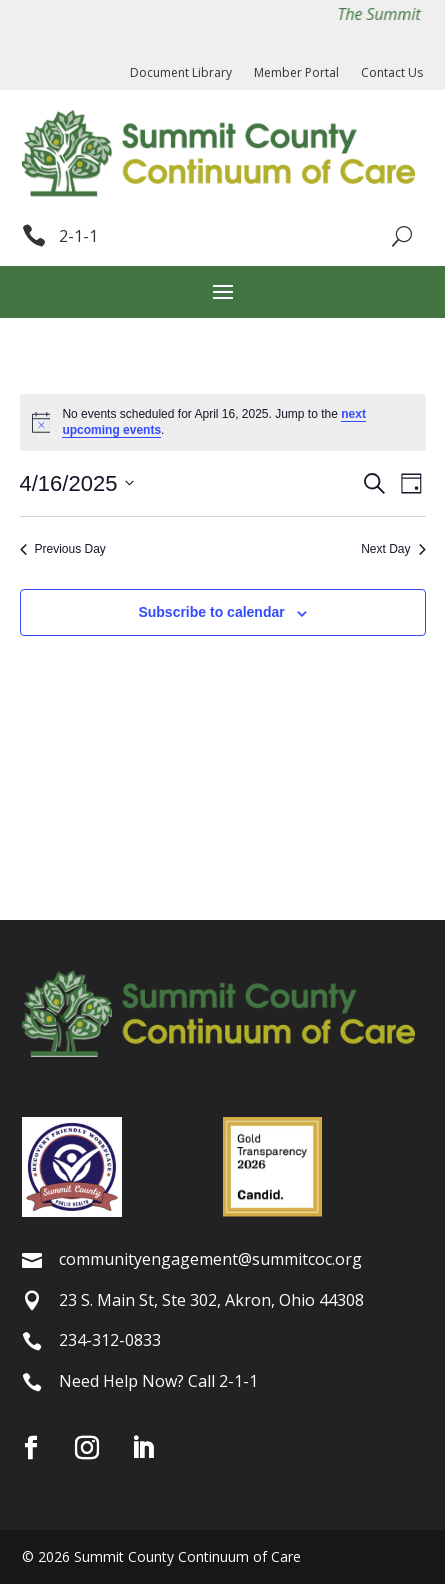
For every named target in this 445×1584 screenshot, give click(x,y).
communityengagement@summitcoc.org (210, 1259)
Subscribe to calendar (211, 612)
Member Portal (296, 73)
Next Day (393, 549)
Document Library (181, 73)
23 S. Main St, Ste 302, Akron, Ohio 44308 (211, 1300)
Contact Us (392, 73)
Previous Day (63, 549)
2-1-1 (78, 236)
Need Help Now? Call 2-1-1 (158, 1381)
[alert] (223, 422)
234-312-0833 (110, 1340)
